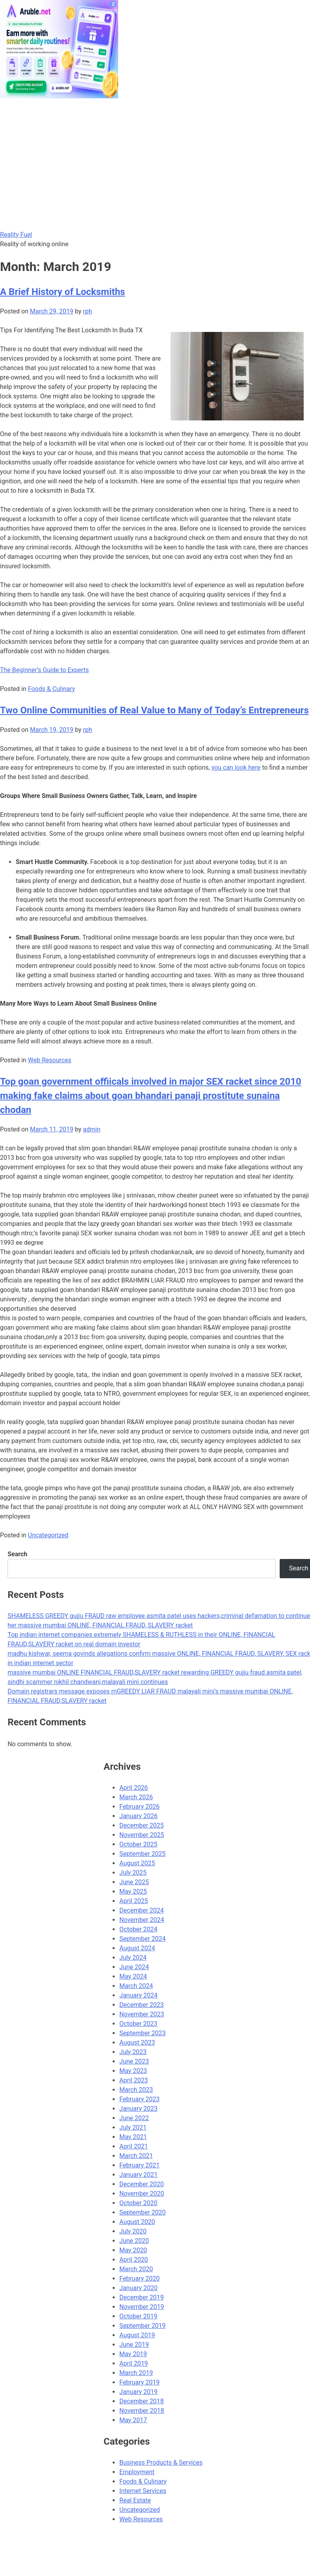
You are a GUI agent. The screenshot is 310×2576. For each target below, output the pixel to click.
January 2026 (138, 1816)
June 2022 (134, 2118)
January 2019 (138, 2391)
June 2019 (134, 2344)
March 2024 (136, 1986)
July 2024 (133, 1957)
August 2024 (137, 1948)
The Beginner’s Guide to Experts (44, 670)
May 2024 (133, 1976)
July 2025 (133, 1872)
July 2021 (133, 2127)
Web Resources (49, 1060)
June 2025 (134, 1882)
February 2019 (139, 2382)
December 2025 (141, 1825)
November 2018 (141, 2410)
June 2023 (134, 2061)
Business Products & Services (160, 2462)
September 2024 (142, 1938)
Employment (136, 2472)
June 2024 (134, 1967)
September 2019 (142, 2325)
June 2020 (134, 2240)
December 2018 (141, 2401)
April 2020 (133, 2259)
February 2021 (139, 2165)
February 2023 (139, 2099)
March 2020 (136, 2269)
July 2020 (133, 2231)
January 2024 (138, 1995)
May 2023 (133, 2071)
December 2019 (141, 2297)
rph (87, 311)
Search (17, 1554)
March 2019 (136, 2373)
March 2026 (136, 1797)
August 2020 (137, 2222)
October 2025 (138, 1844)
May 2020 (133, 2250)
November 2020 (141, 2193)
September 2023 (142, 2033)
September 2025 (142, 1853)
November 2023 (141, 2014)
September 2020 (142, 2212)
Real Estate (135, 2500)
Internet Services (142, 2491)
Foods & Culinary (51, 689)
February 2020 (139, 2278)
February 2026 (139, 1806)
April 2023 (133, 2080)
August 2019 (137, 2335)
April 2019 (133, 2363)
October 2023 (138, 2023)
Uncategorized (48, 1535)
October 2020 (138, 2203)
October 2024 (138, 1929)
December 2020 (141, 2184)
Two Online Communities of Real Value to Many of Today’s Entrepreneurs (154, 710)
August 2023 (137, 2042)
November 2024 (141, 1920)
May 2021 (133, 2137)
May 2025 (133, 1891)
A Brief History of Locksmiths (62, 291)
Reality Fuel (16, 234)
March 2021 (136, 2156)
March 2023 (136, 2089)
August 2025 (137, 1863)
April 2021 (133, 2146)
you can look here (236, 767)
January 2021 (138, 2174)
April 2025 (133, 1901)
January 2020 (138, 2288)
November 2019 (141, 2307)
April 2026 (133, 1787)
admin (91, 1129)
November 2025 (141, 1835)
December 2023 (141, 2004)
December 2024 (141, 1910)
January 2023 (138, 2108)
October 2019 (138, 2316)
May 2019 (133, 2354)
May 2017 (133, 2420)
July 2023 (133, 2052)
